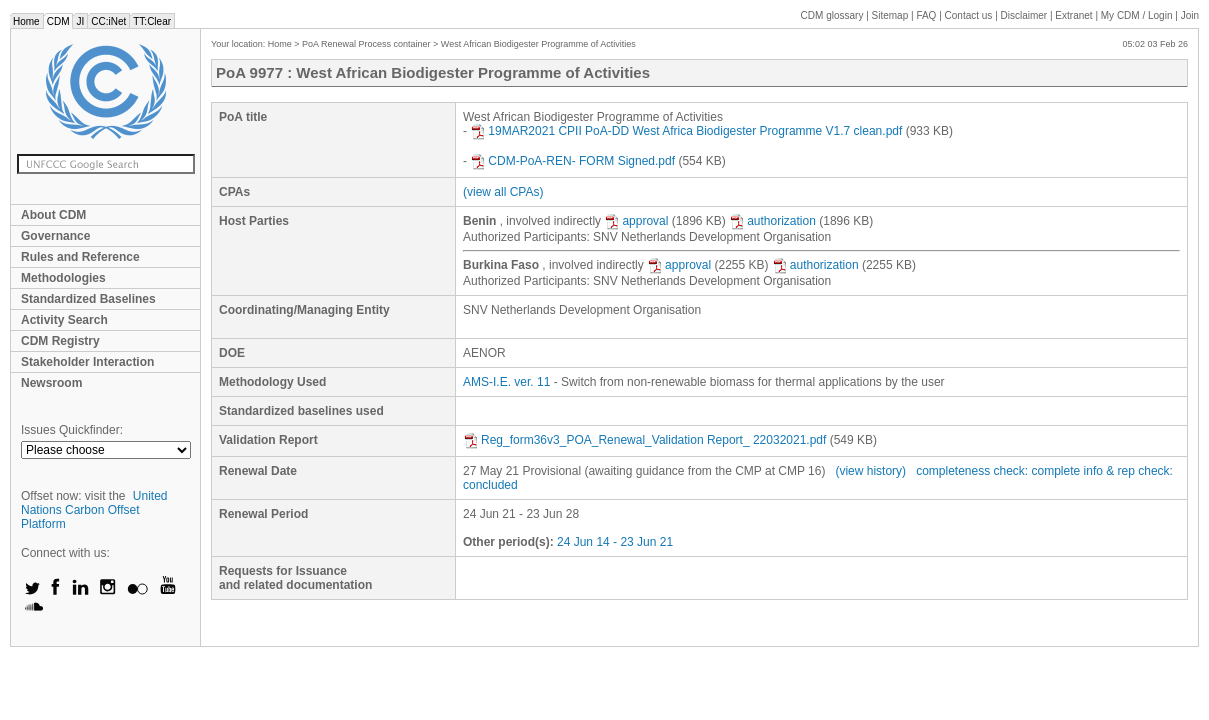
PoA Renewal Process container (366, 44)
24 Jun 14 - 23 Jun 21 (615, 542)
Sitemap (890, 15)
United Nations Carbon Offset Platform (94, 510)
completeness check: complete (998, 471)
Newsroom (51, 383)
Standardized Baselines (88, 299)
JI (80, 21)
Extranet (1073, 15)
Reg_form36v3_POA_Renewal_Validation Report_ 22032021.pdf (644, 440)
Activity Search (64, 320)
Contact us (969, 15)
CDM (58, 21)
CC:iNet (108, 21)
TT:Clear (152, 21)
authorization (772, 221)
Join (1190, 15)
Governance (55, 236)
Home (26, 21)
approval (636, 221)
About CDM (53, 215)
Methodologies (63, 278)
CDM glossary (832, 15)
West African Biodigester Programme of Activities (538, 44)
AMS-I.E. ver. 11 (506, 382)
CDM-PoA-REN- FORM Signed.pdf (572, 161)
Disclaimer (1024, 15)
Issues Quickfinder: (72, 430)
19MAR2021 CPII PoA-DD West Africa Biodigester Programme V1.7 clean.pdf (686, 131)
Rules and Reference (80, 257)
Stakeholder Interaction (87, 362)
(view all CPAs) (503, 192)
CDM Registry (60, 341)
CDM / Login (1138, 15)
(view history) (870, 471)
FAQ (926, 15)
